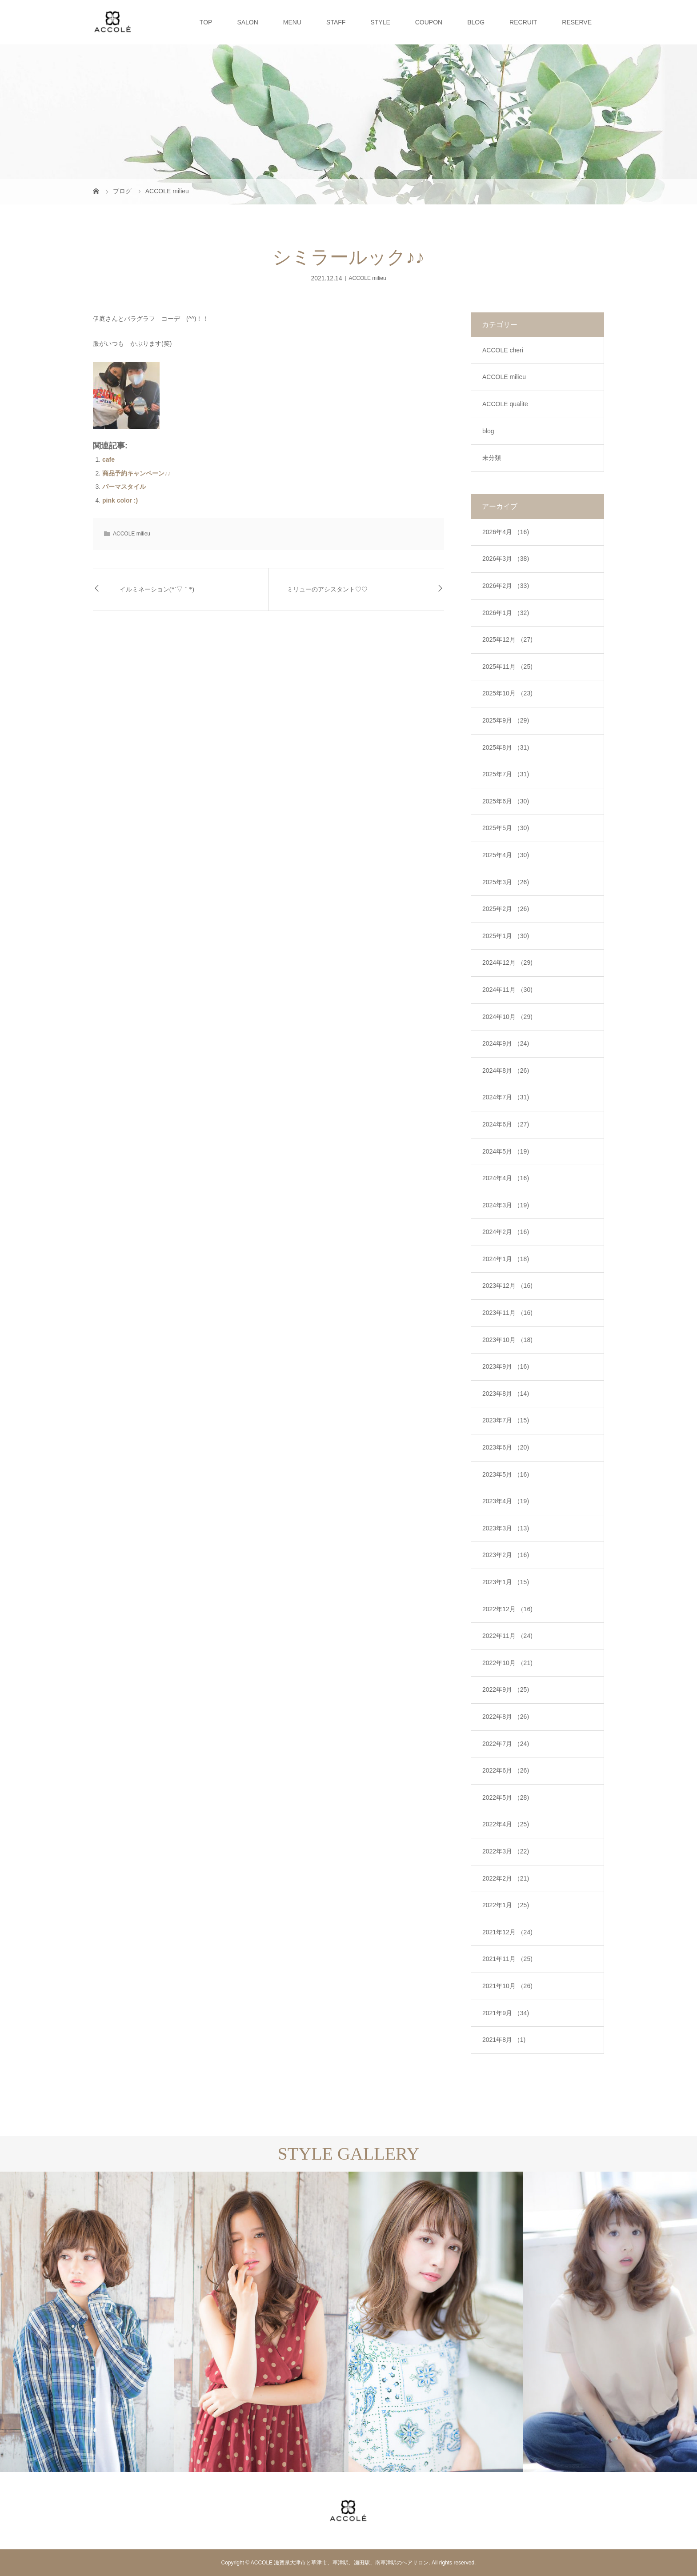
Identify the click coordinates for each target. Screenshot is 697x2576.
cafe (108, 459)
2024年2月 (505, 1231)
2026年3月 (505, 558)
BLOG (476, 22)
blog (488, 431)
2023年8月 (505, 1393)
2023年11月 (507, 1312)
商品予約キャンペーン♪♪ (136, 473)
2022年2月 (505, 1878)
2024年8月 (505, 1070)
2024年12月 (507, 962)
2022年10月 (507, 1662)
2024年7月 (505, 1097)
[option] (87, 2322)
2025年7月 (505, 774)
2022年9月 (505, 1689)
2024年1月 (505, 1258)
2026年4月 (505, 531)
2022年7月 (505, 1743)
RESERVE (577, 22)
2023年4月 (505, 1501)
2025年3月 (505, 882)
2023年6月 (505, 1447)
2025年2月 (505, 908)
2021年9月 (505, 2013)
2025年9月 (505, 720)
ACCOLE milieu (367, 278)
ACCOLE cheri (502, 350)
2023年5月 (505, 1474)
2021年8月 (503, 2039)
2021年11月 (507, 1958)
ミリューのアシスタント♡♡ (327, 589)
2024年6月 (505, 1124)
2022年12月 (507, 1609)
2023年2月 (505, 1554)
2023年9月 (505, 1366)
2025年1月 (505, 935)
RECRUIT (523, 22)
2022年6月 (505, 1770)
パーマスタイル (124, 486)
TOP (206, 22)
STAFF (335, 22)
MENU (292, 22)
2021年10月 (507, 1985)
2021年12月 (507, 1932)
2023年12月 (507, 1285)
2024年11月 (507, 989)
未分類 (491, 457)
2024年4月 (505, 1178)
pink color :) (120, 500)
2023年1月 (505, 1582)
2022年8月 (505, 1716)
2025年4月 (505, 855)
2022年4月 (505, 1824)
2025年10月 (507, 693)
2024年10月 (507, 1016)
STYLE (380, 22)
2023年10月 (507, 1339)
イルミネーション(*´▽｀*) (157, 589)
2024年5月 (505, 1151)
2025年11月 (507, 666)
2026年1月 (505, 612)
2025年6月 (505, 801)
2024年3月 (505, 1205)
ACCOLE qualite (505, 403)
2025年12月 (507, 639)
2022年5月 (505, 1797)
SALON (247, 22)
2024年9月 (505, 1043)
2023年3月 (505, 1528)
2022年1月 (505, 1905)
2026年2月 (505, 585)
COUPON (428, 22)
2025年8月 (505, 747)
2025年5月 (505, 827)
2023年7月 (505, 1420)
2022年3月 (505, 1851)
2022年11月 (507, 1635)
